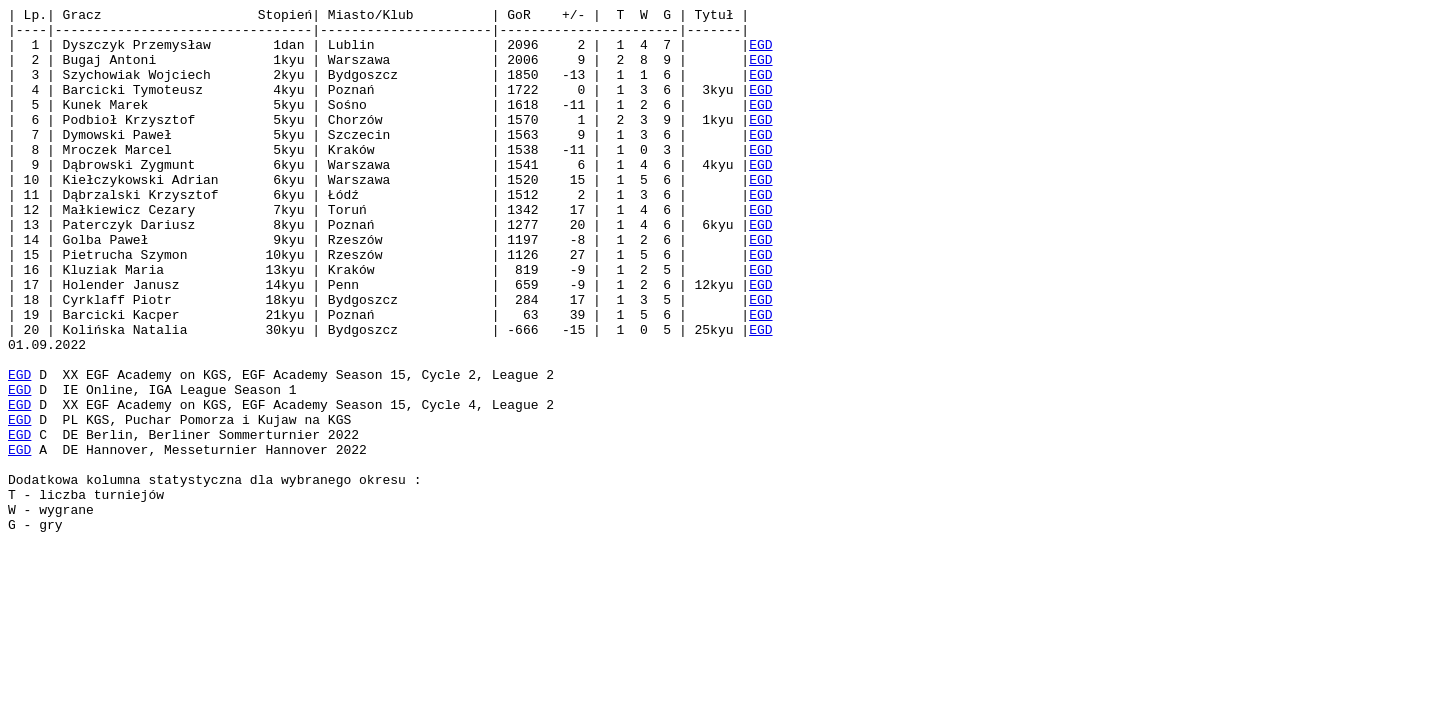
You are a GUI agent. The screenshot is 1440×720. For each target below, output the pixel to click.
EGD (760, 53)
